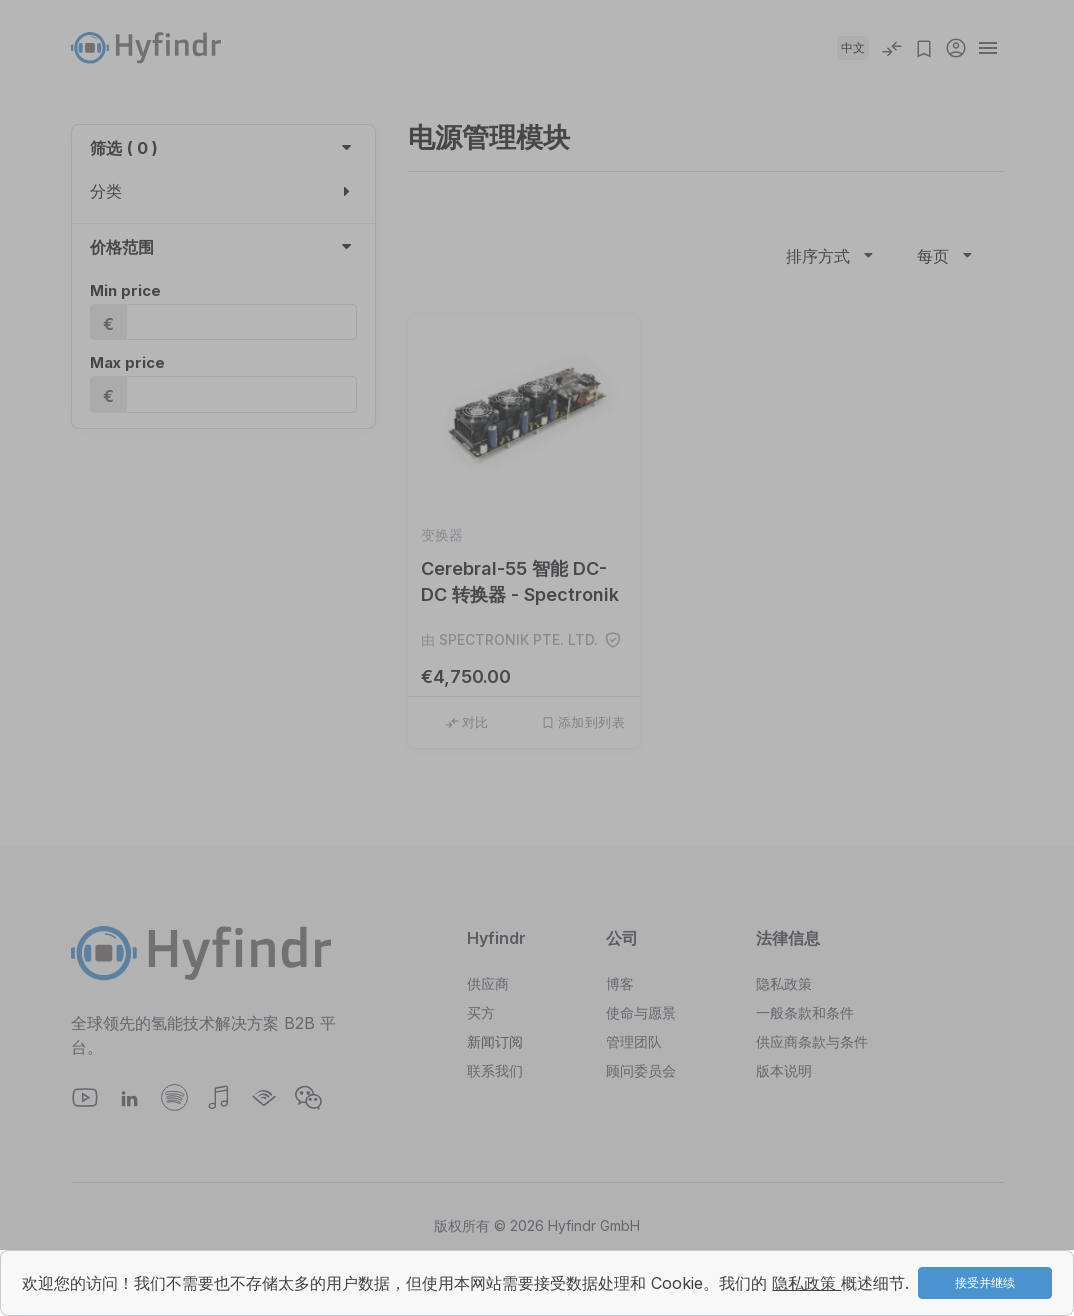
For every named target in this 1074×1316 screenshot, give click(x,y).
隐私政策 (806, 1283)
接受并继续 (985, 1282)
